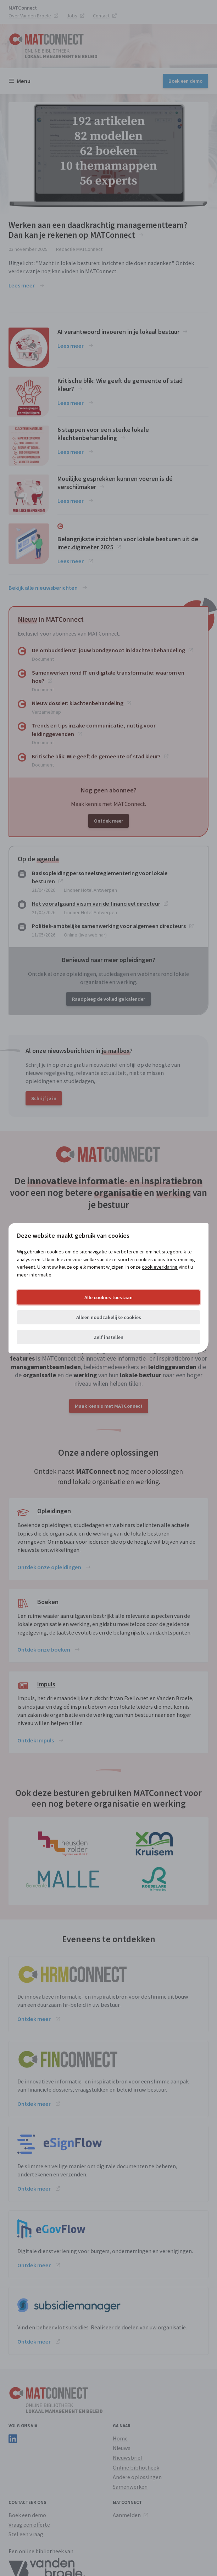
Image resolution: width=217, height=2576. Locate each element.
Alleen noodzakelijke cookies (108, 1317)
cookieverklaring (160, 1267)
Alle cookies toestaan (108, 1297)
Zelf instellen (108, 1337)
